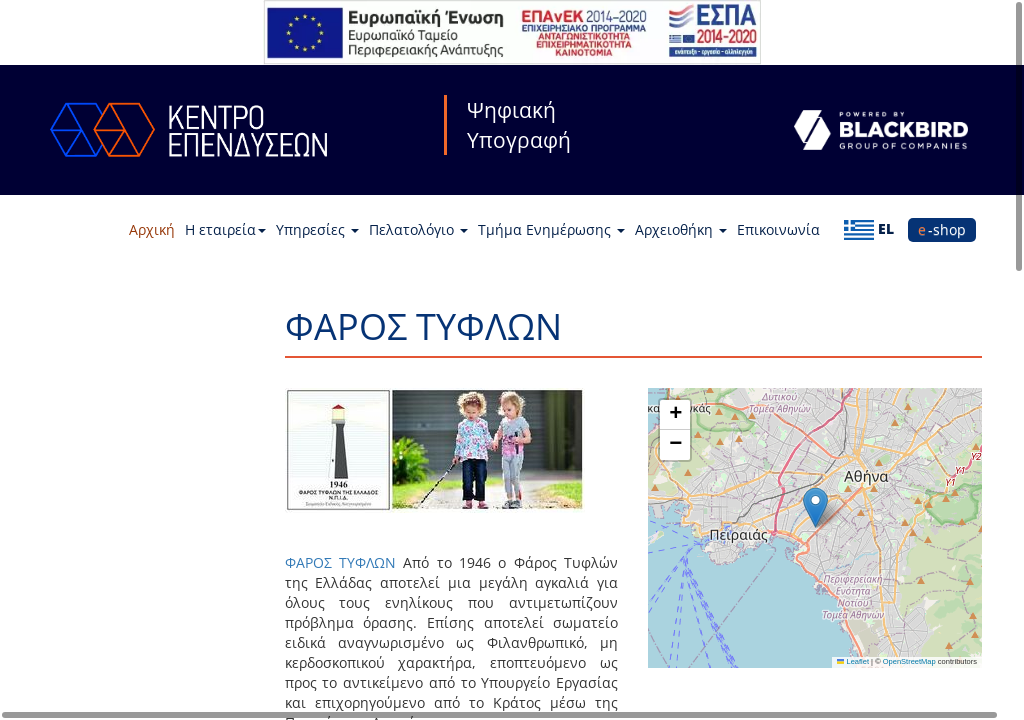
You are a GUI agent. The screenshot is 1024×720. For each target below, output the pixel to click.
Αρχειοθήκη (681, 229)
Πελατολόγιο (418, 229)
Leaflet (853, 661)
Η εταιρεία (225, 229)
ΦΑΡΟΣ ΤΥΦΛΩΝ (340, 562)
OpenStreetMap (909, 661)
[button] (815, 507)
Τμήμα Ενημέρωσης (551, 229)
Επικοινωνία (778, 229)
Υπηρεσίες (317, 229)
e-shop (942, 229)
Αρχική (152, 229)
